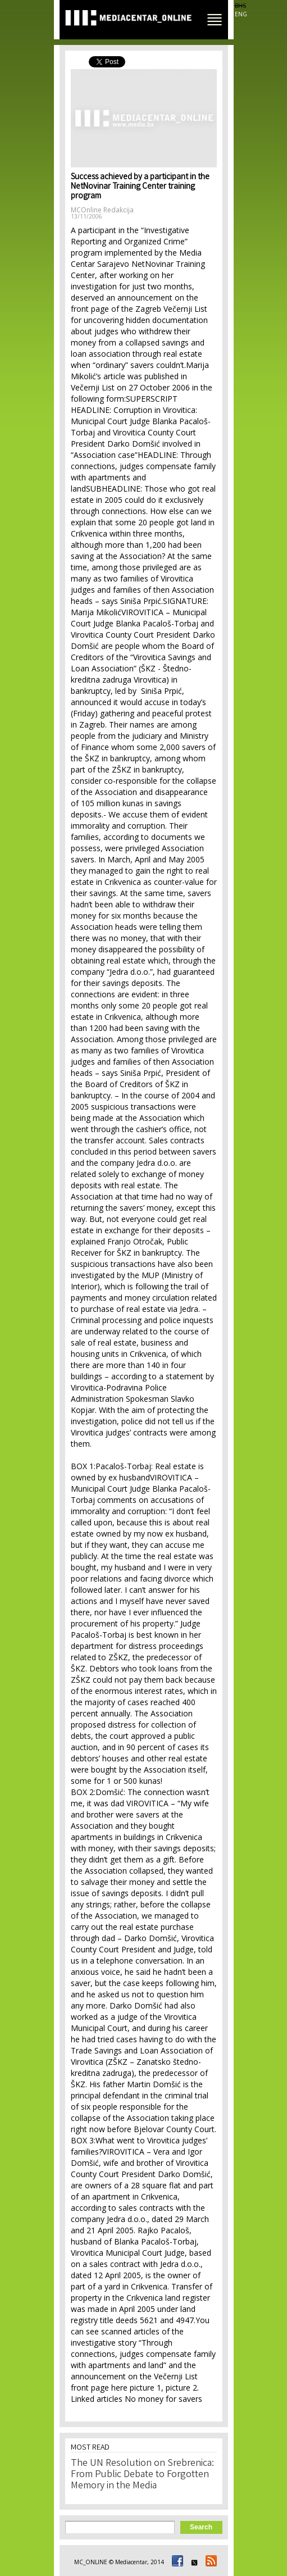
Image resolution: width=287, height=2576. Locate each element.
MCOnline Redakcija (102, 210)
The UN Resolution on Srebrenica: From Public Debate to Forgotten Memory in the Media (142, 2474)
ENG (241, 14)
